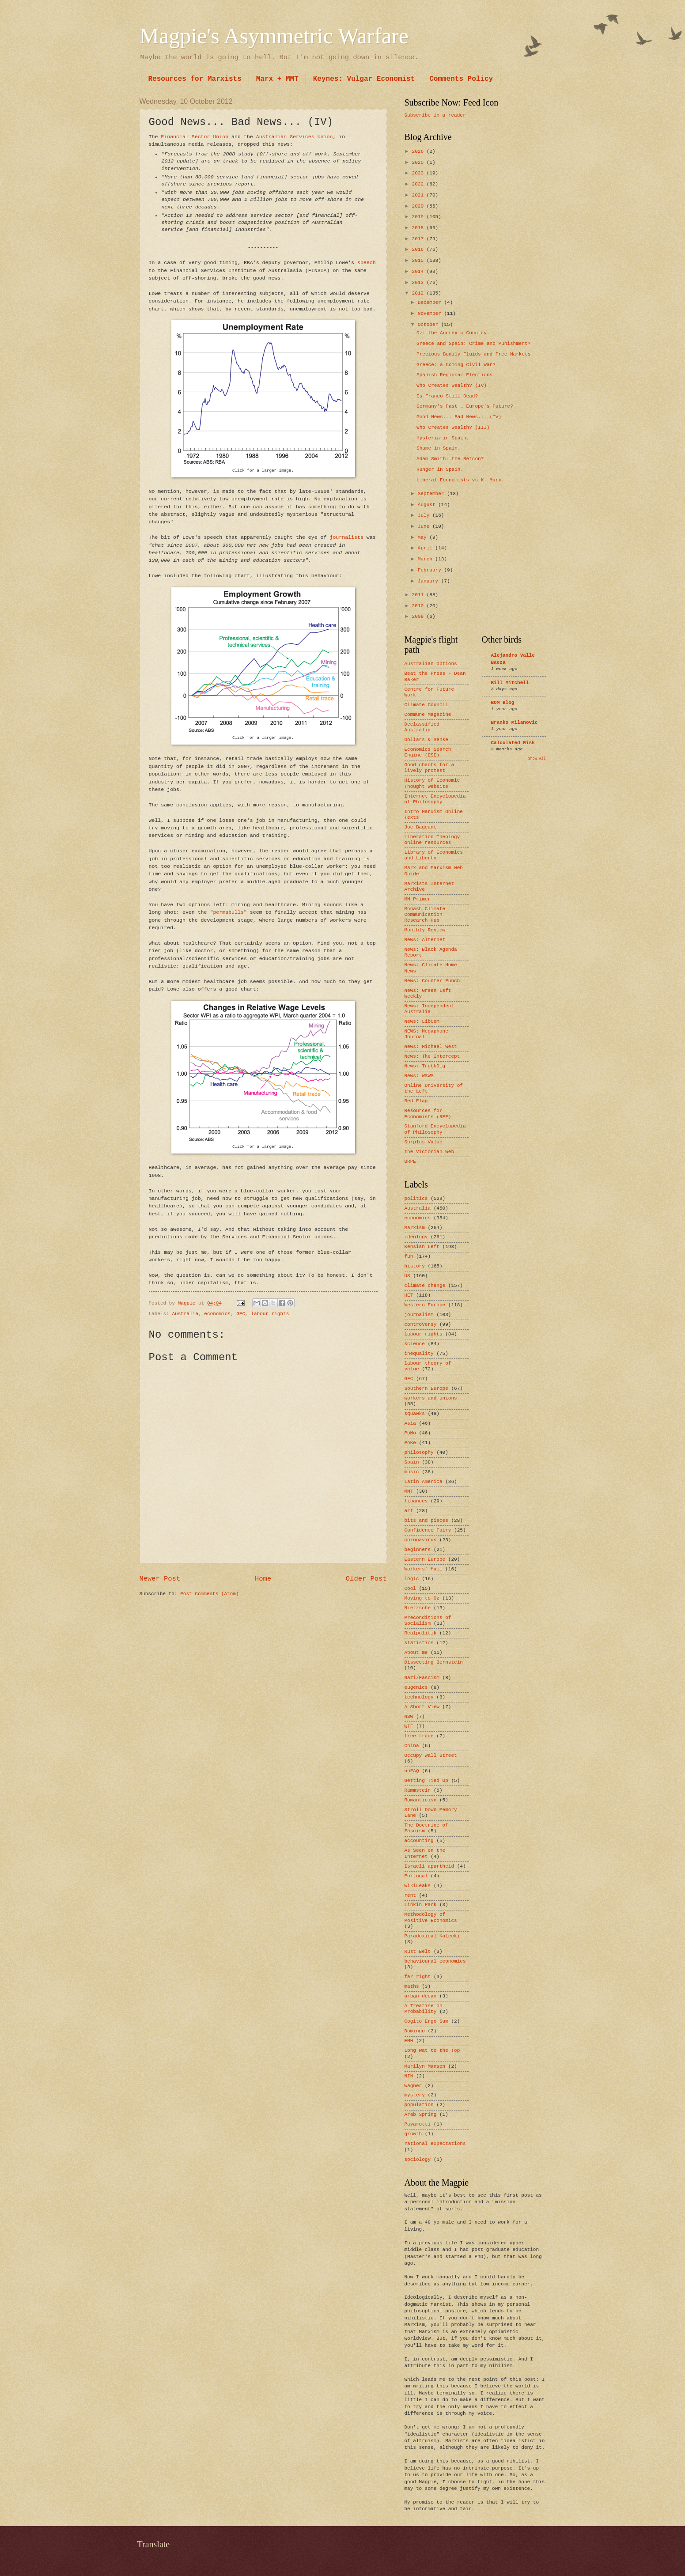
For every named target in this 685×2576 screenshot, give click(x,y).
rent (410, 1895)
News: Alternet (425, 939)
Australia (185, 1313)
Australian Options (431, 663)
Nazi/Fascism (422, 1677)
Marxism (415, 1227)
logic (412, 1578)
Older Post (366, 1579)
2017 (419, 239)
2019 (419, 216)
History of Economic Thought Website (432, 783)
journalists (346, 537)
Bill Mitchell (510, 682)
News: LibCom (422, 1021)
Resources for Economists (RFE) (428, 1113)
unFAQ (412, 1771)
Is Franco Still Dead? (447, 396)
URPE (410, 1161)
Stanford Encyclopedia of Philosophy (435, 1129)
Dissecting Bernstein (434, 1662)
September (432, 493)
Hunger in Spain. (439, 469)
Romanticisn (421, 1800)
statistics (419, 1642)
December (431, 302)
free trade (419, 1736)
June (425, 526)
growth (413, 2134)
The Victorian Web (429, 1151)
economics (217, 1313)
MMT (409, 1491)
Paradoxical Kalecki (432, 1936)
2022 (419, 184)
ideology (416, 1237)
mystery (415, 2095)
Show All (537, 758)
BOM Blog (503, 702)
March (426, 559)
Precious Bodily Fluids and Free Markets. (475, 354)
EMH (409, 2040)
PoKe (410, 1442)
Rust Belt (418, 1951)
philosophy (419, 1452)
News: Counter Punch (432, 980)
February (431, 570)
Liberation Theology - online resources (435, 839)
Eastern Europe (425, 1559)
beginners (418, 1549)
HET (409, 1295)
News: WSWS (419, 1075)
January (429, 581)
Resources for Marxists (195, 79)
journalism (419, 1314)
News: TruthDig (425, 1066)
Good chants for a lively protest (429, 767)
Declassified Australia (422, 727)
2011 (419, 595)
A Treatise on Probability (424, 2008)
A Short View (422, 1707)
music (412, 1472)
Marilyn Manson (425, 2066)
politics (416, 1198)
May (423, 537)
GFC (240, 1313)
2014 (419, 271)
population (419, 2104)
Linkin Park (421, 1904)
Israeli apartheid (429, 1866)
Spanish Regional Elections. (456, 375)
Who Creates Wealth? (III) (453, 427)
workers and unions (431, 1398)
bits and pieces (426, 1520)
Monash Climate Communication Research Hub (425, 914)
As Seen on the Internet (425, 1853)
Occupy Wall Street (431, 1755)
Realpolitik (421, 1633)
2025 (419, 162)
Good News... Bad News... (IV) (458, 417)
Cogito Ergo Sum (426, 2021)
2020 (419, 206)
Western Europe (425, 1305)
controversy (421, 1324)
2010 (419, 606)
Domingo (415, 2031)
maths (412, 1986)
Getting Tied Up (426, 1780)
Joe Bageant (421, 827)
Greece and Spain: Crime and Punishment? (473, 343)
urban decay (421, 1996)
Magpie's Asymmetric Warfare (274, 35)
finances (416, 1501)
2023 (419, 173)
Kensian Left (422, 1246)
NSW (409, 1716)
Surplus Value (424, 1142)
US (407, 1276)
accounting (419, 1840)
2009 (419, 616)
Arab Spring (421, 2114)
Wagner (413, 2085)
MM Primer (418, 899)
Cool (410, 1588)
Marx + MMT (277, 79)
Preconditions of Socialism (428, 1620)
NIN (409, 2076)
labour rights (270, 1313)
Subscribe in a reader (435, 115)
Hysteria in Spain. (442, 438)
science (415, 1344)
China (412, 1745)
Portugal (416, 1876)
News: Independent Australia (429, 1008)
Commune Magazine (428, 714)
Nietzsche (418, 1608)
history (415, 1266)
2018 (419, 228)
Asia (410, 1423)
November (431, 313)
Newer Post (160, 1579)
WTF (409, 1726)
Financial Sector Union (194, 137)
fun (409, 1256)
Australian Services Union (294, 137)
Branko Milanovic (514, 722)
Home (263, 1579)
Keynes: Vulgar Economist (364, 79)
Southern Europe (426, 1388)
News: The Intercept (432, 1056)
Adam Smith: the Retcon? (450, 458)
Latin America (424, 1481)
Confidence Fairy (428, 1530)
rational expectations (435, 2143)
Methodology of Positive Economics (431, 1917)
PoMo (410, 1433)
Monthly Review (425, 930)
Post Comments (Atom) (209, 1593)
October (429, 324)
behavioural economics (435, 1961)
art (409, 1510)
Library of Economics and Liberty (434, 855)
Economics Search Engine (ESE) (428, 752)
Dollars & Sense (426, 739)
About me (416, 1652)
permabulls (228, 912)
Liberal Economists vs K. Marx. (460, 480)
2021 (419, 195)
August (428, 504)
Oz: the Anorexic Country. (453, 333)
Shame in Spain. (438, 448)
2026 (419, 151)
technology (419, 1697)
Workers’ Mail (424, 1569)
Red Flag (416, 1101)
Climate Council (426, 704)
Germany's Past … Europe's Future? (464, 406)
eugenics (416, 1687)
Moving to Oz (422, 1598)
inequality (419, 1353)
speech (366, 262)
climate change (425, 1285)
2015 (419, 260)
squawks (415, 1413)
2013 (419, 282)
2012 (419, 293)
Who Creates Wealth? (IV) (451, 385)
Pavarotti (418, 2124)
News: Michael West (431, 1046)
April (426, 548)
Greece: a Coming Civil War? (456, 364)
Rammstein (418, 1790)
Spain (412, 1462)
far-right (418, 1976)
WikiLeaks (418, 1885)
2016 (419, 249)
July (425, 515)
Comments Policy (461, 79)
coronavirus (421, 1540)
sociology (418, 2159)
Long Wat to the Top (432, 2050)
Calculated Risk (513, 742)
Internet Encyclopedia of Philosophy (435, 799)
